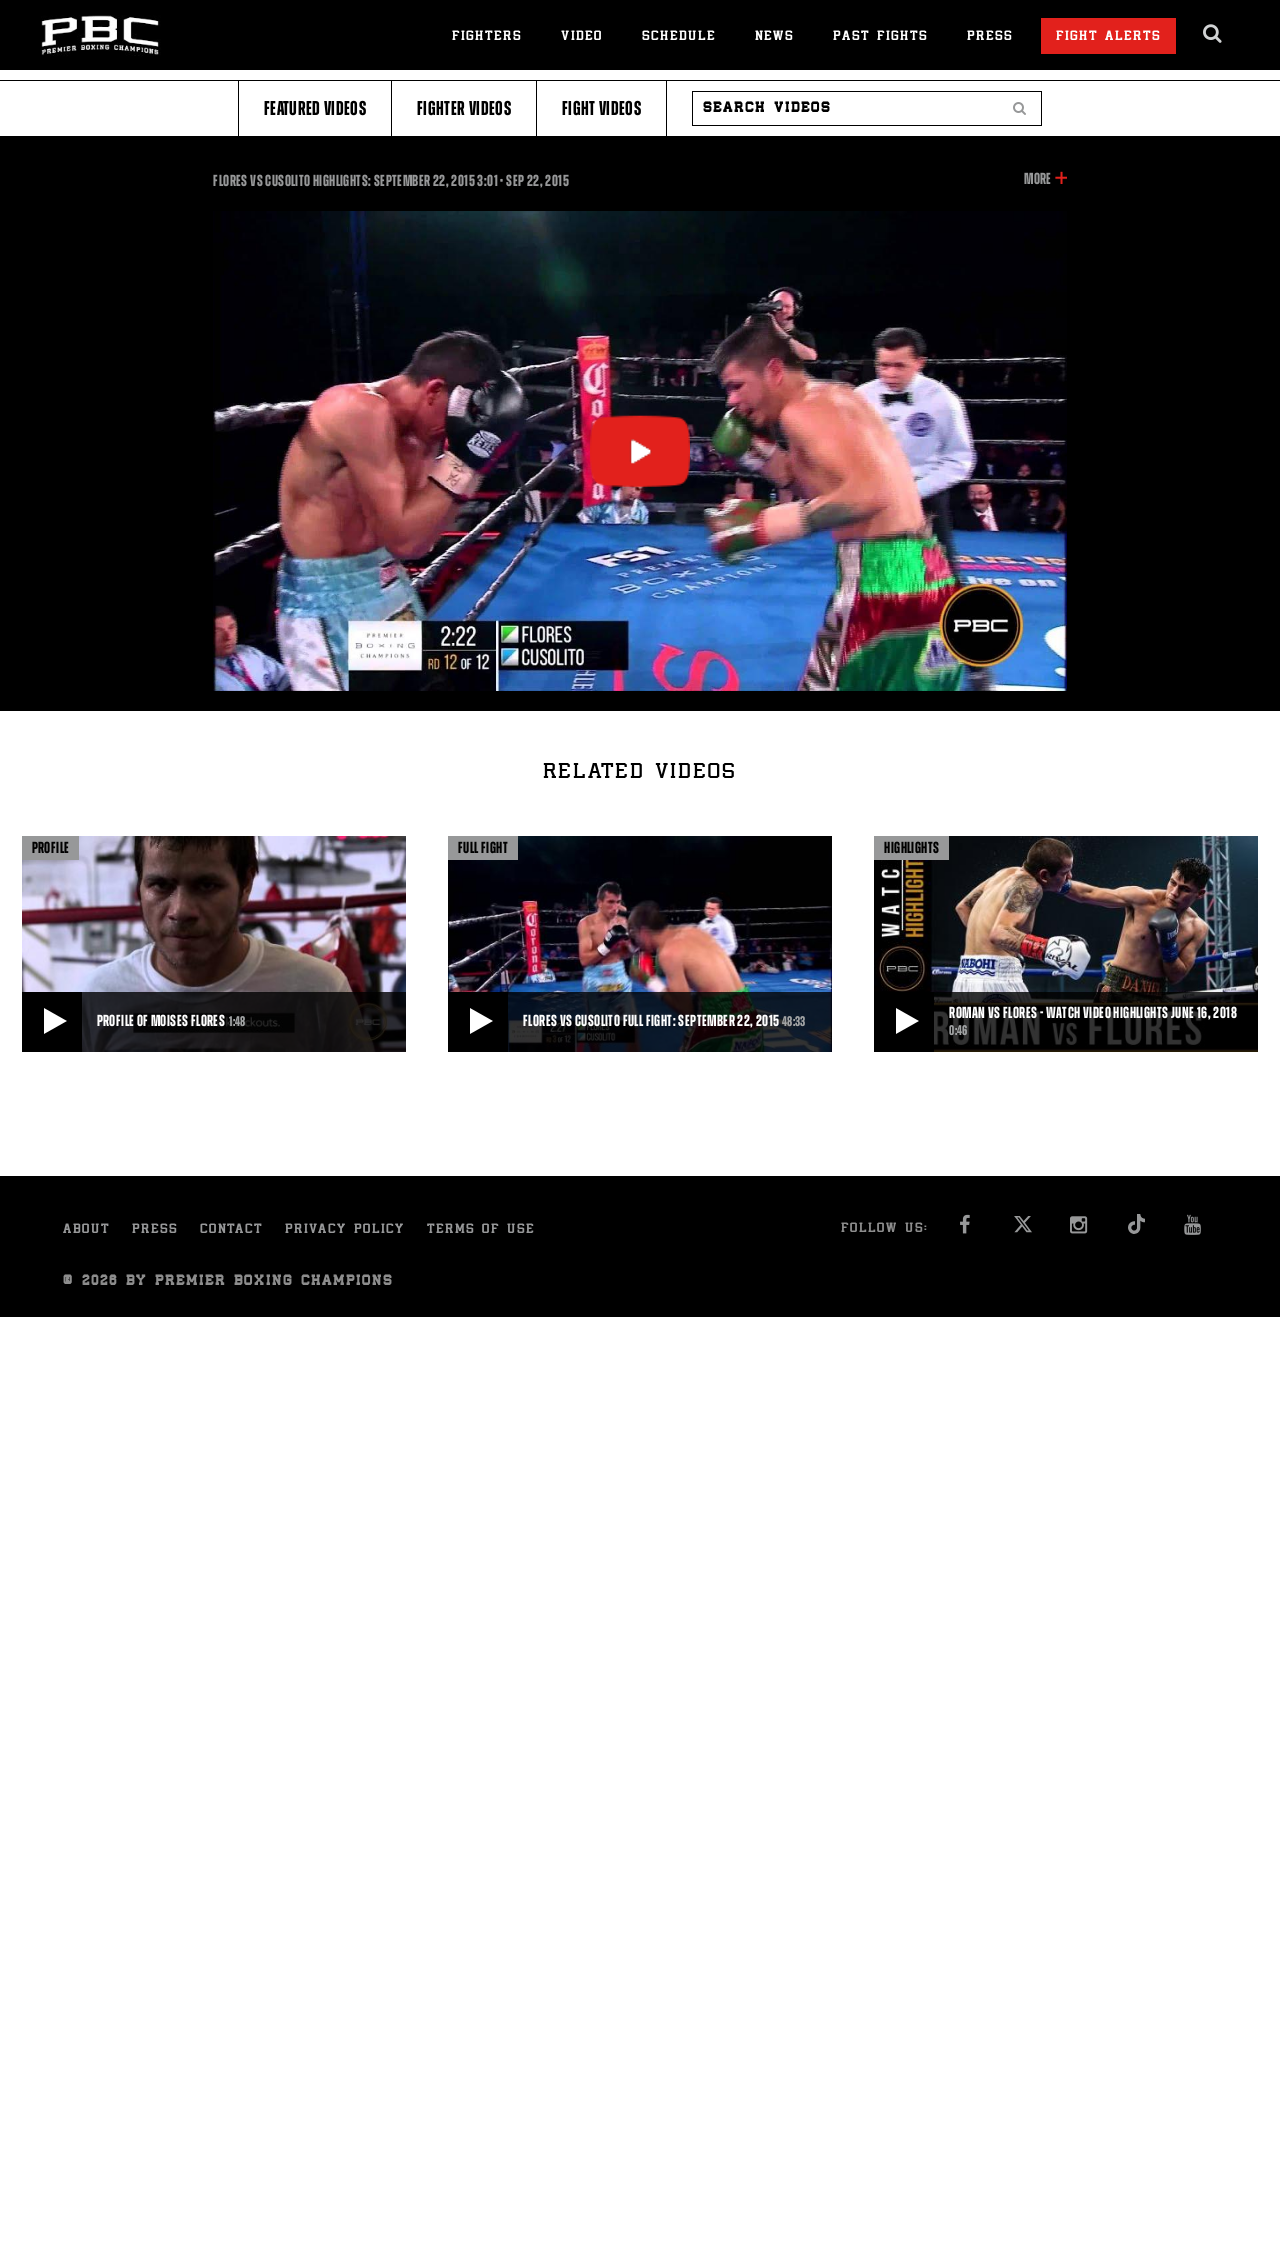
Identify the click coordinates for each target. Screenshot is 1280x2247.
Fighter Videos (464, 108)
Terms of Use (481, 1230)
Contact (231, 1230)
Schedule (679, 37)
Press (990, 37)
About (86, 1230)
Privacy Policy (345, 1230)
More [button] (1037, 179)
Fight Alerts (1108, 37)
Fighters (487, 37)
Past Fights (880, 37)
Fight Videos (601, 108)
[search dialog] (1213, 34)
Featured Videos (315, 108)
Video (582, 37)
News (774, 37)
